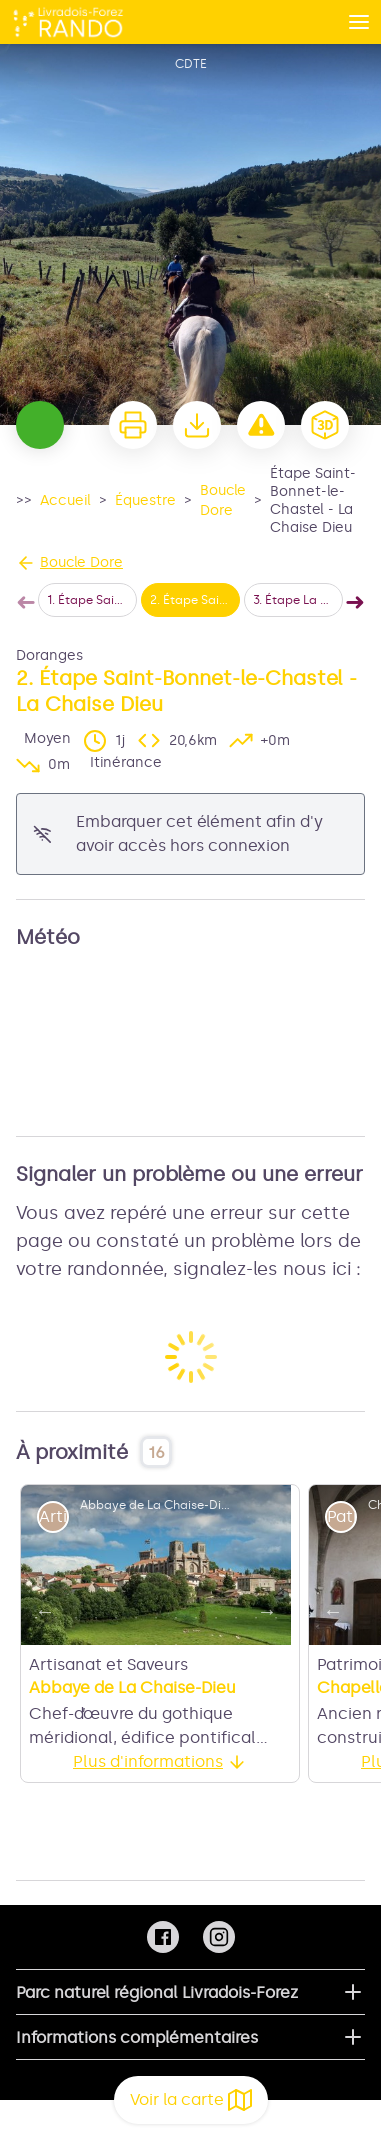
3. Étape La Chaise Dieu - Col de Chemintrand (298, 600)
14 (136, 1645)
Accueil (65, 500)
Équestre (145, 500)
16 (176, 1645)
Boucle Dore (223, 500)
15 (156, 1645)
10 (216, 1618)
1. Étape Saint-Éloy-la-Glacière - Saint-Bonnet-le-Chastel (92, 600)
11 (236, 1618)
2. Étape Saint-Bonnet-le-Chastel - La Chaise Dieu (195, 600)
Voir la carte (191, 2100)
